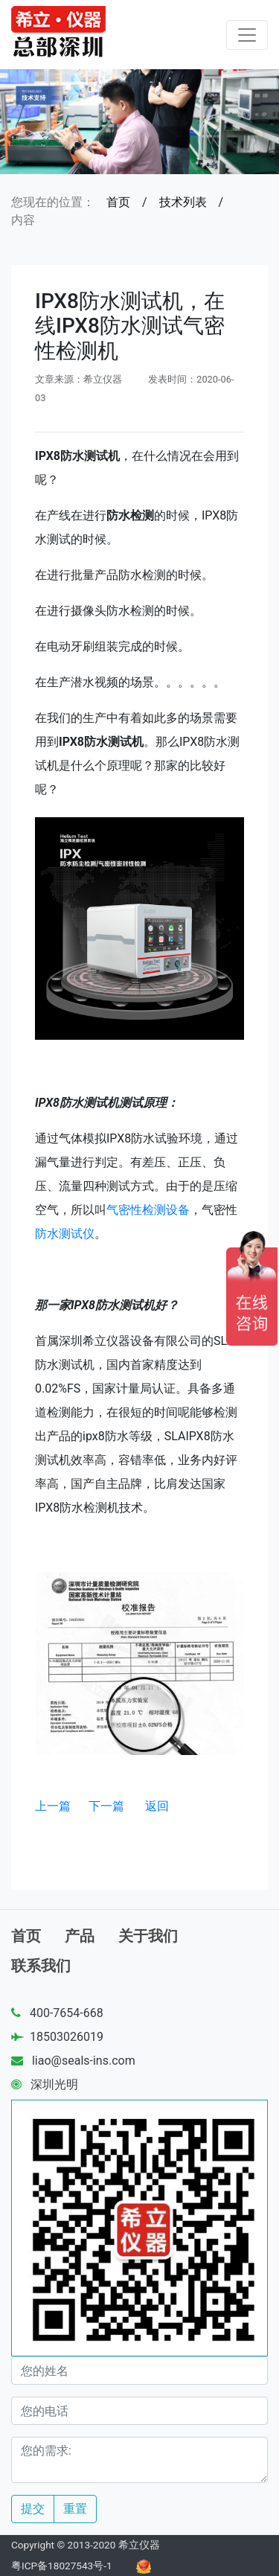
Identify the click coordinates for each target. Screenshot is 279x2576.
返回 (157, 1806)
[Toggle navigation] (247, 35)
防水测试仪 (64, 1234)
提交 (33, 2509)
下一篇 (106, 1806)
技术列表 (183, 202)
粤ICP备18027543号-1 (61, 2566)
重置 (75, 2509)
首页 (118, 202)
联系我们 (41, 1966)
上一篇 (53, 1806)
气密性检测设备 (148, 1210)
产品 (79, 1936)
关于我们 (148, 1936)
